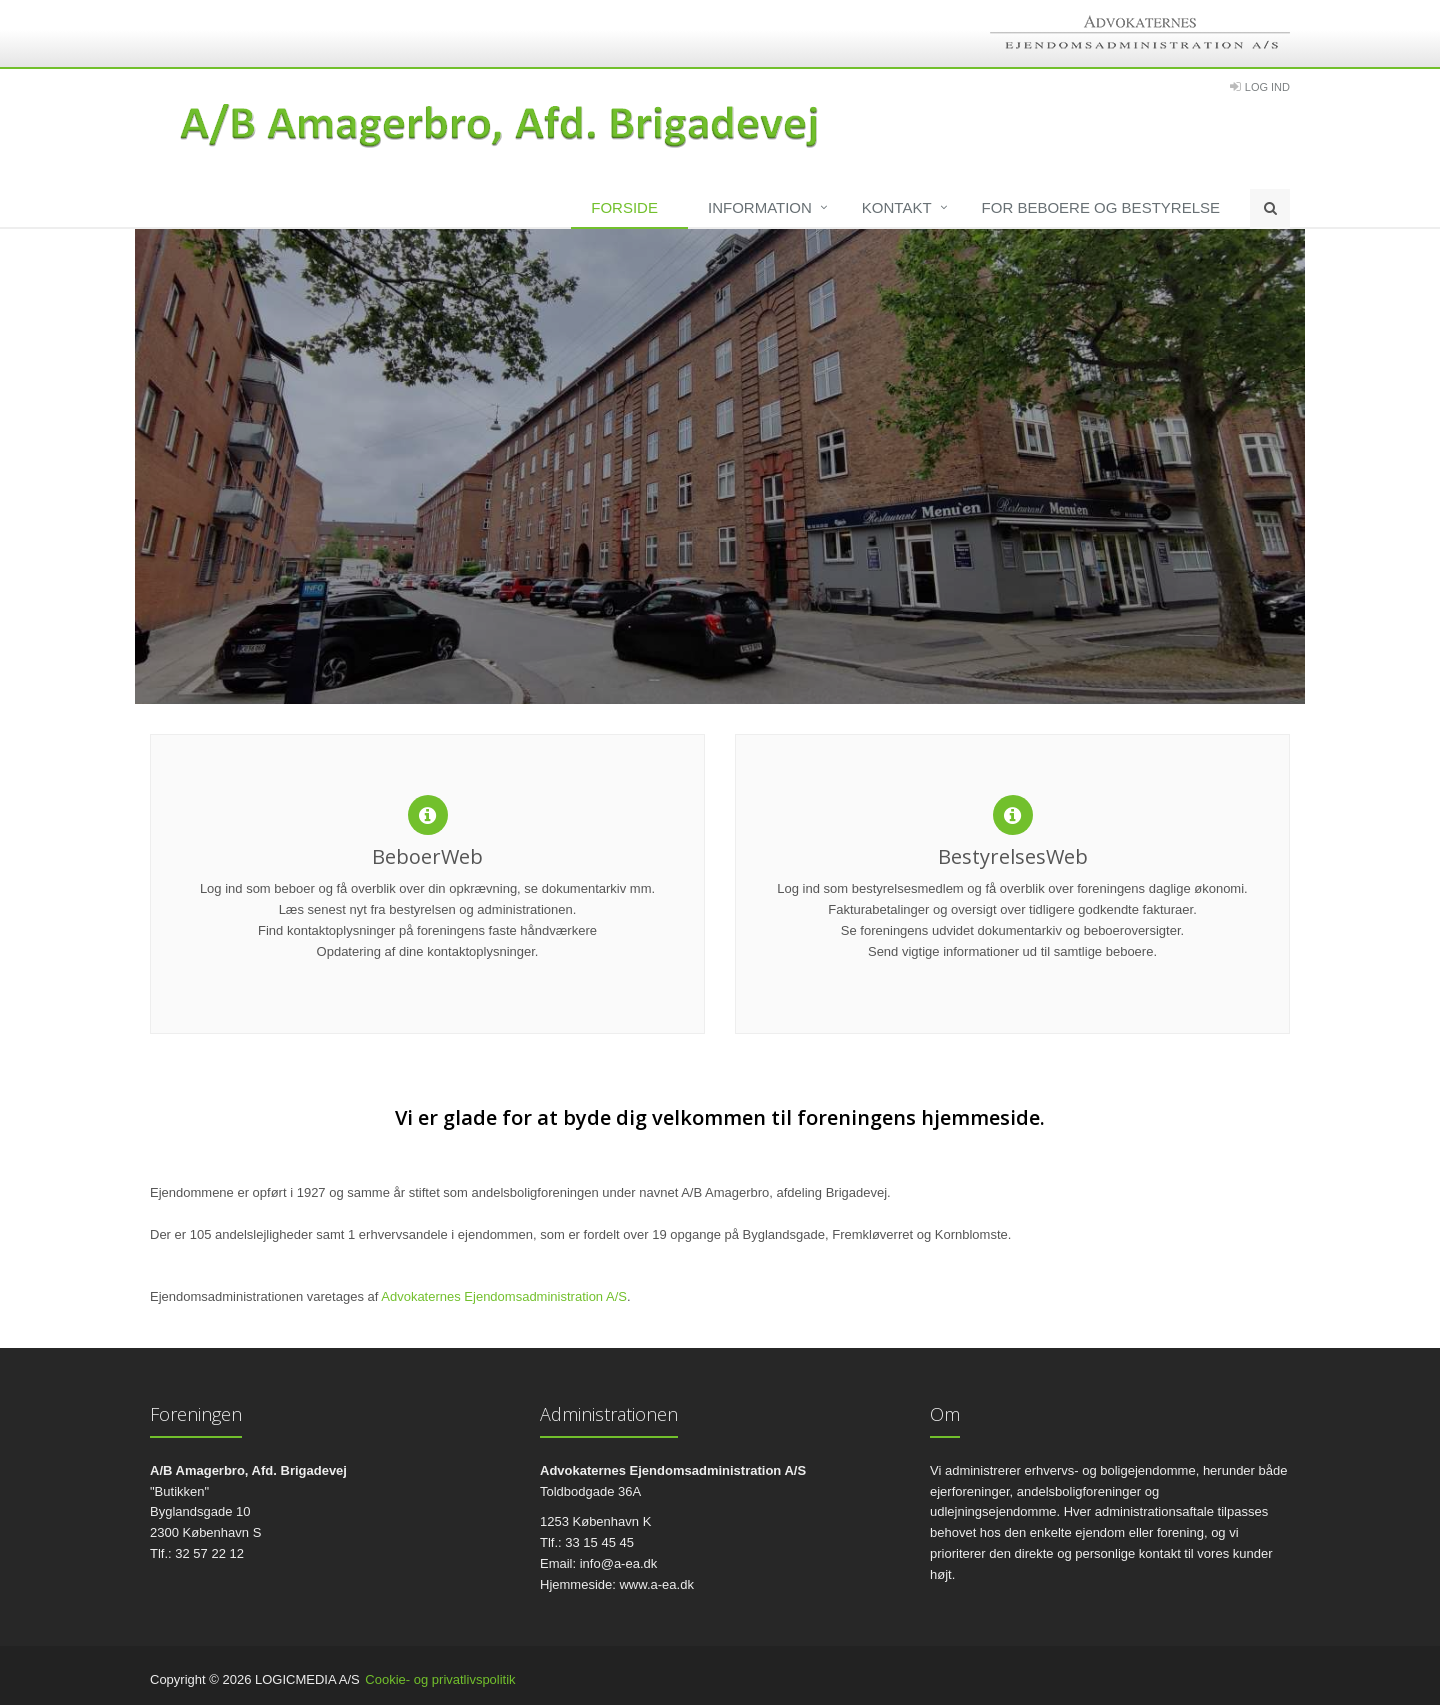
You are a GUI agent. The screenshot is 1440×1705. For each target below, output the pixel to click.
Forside (624, 207)
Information (760, 207)
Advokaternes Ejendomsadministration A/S (504, 1296)
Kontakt (897, 207)
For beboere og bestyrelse (1101, 207)
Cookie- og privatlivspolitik (440, 1679)
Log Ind (1267, 87)
